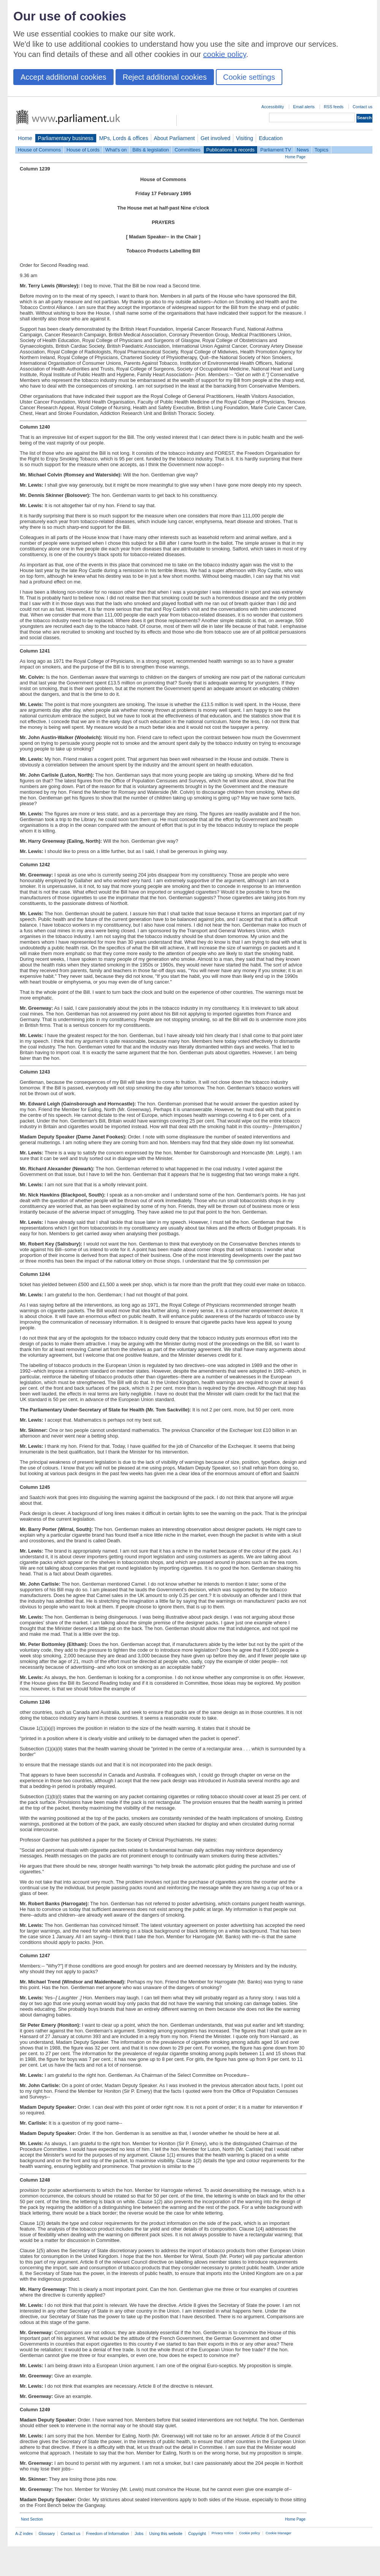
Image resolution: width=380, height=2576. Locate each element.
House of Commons (39, 150)
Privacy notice (222, 2533)
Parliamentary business (65, 138)
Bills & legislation (150, 150)
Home (25, 138)
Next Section (32, 2519)
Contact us (362, 106)
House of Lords (83, 150)
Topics (321, 150)
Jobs (139, 2533)
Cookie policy (249, 2533)
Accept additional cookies (63, 77)
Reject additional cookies (165, 77)
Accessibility (272, 106)
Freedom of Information (107, 2533)
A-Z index (24, 2533)
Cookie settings (249, 77)
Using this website (165, 2533)
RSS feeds (334, 106)
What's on (116, 150)
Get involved (215, 138)
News (303, 150)
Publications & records (230, 150)
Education (271, 138)
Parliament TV (275, 150)
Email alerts (304, 106)
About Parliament (174, 138)
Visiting (244, 138)
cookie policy (224, 54)
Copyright (197, 2533)
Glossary (47, 2533)
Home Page (295, 157)
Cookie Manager (278, 2533)
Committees (187, 150)
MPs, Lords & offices (123, 138)
